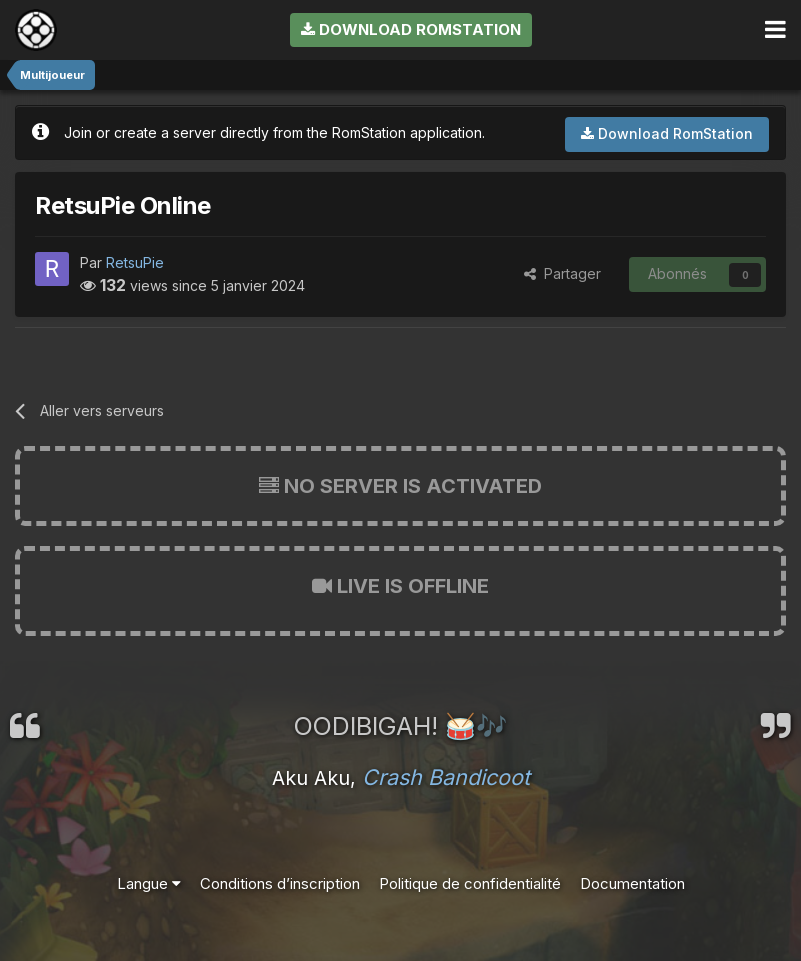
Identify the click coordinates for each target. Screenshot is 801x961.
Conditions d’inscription (280, 883)
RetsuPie (135, 262)
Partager (562, 273)
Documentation (632, 883)
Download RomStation (411, 29)
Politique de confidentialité (470, 883)
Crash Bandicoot (446, 777)
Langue (149, 883)
